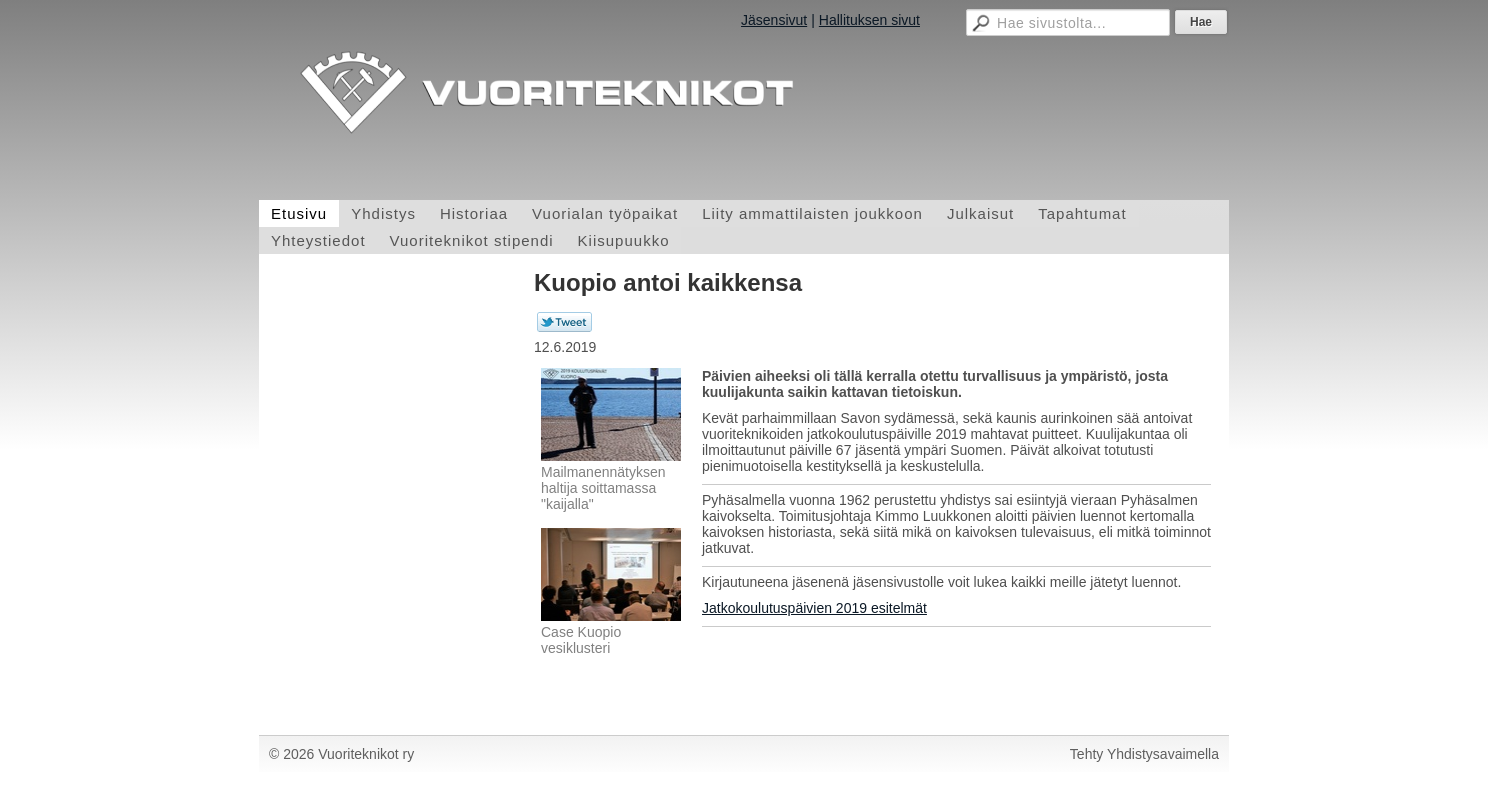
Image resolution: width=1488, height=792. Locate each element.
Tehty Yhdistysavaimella (1144, 754)
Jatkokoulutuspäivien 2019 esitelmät (814, 608)
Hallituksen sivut (869, 20)
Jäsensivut (774, 20)
